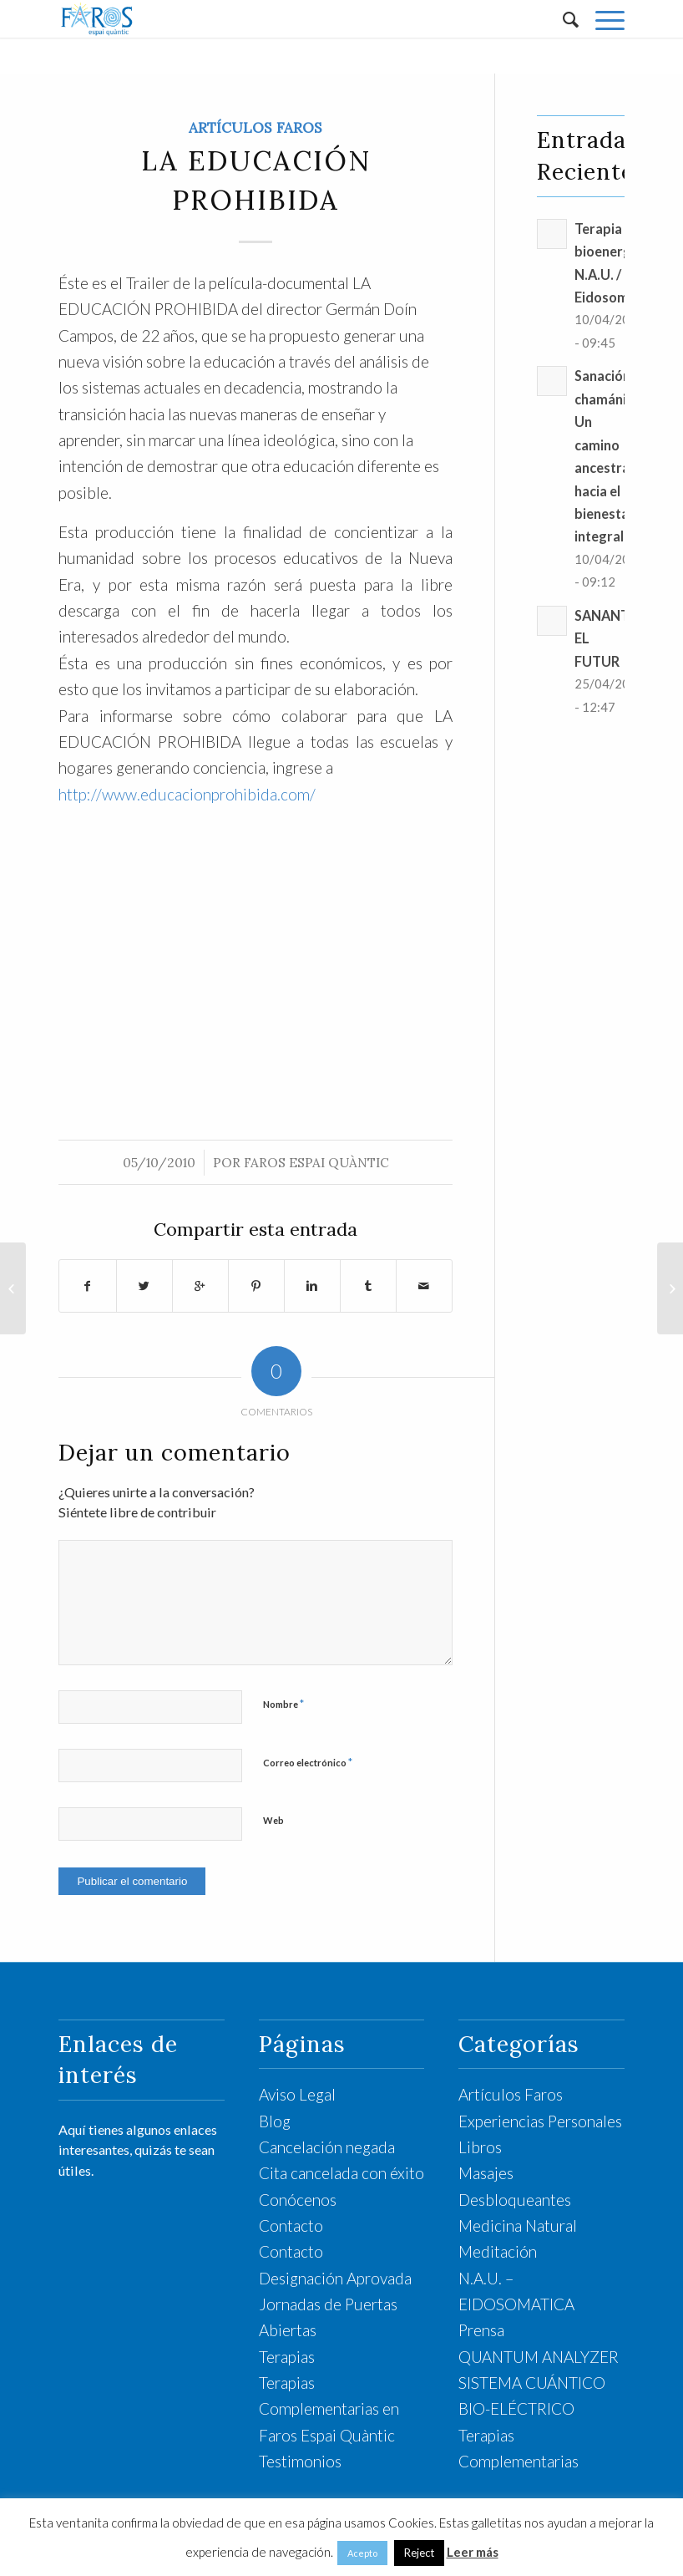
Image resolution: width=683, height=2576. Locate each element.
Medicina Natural (517, 2225)
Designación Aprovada (335, 2278)
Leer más (472, 2551)
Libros (480, 2147)
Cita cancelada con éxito (341, 2172)
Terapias (287, 2356)
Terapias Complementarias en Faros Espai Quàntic (329, 2409)
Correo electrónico (307, 1762)
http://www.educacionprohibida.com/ (187, 794)
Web (273, 1820)
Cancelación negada (327, 2147)
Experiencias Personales (540, 2121)
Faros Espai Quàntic (316, 1163)
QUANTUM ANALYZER (538, 2356)
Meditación (497, 2251)
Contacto (291, 2225)
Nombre (283, 1703)
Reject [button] (419, 2552)
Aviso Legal (297, 2094)
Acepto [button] (362, 2553)
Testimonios (300, 2461)
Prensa (481, 2330)
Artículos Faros (255, 128)
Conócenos (297, 2199)
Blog (275, 2121)
